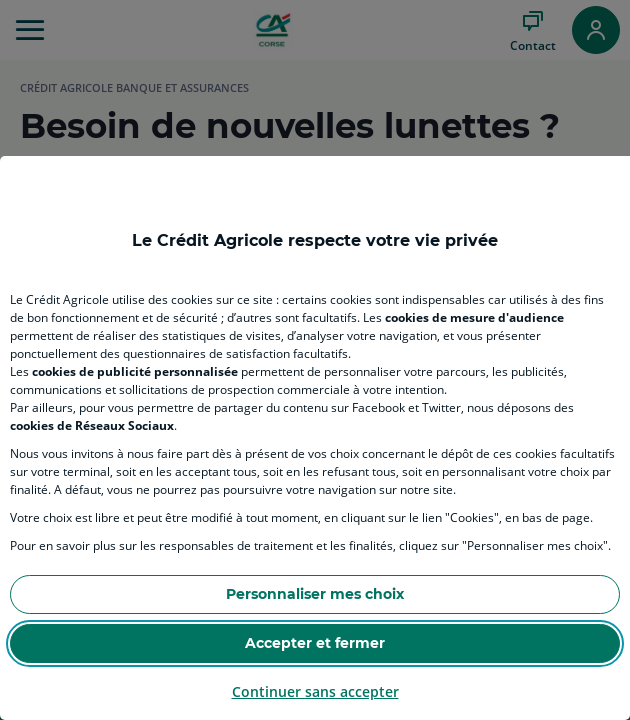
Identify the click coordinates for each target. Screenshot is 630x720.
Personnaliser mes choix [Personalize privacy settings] (315, 594)
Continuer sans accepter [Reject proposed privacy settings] (315, 691)
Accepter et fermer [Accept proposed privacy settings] (315, 643)
